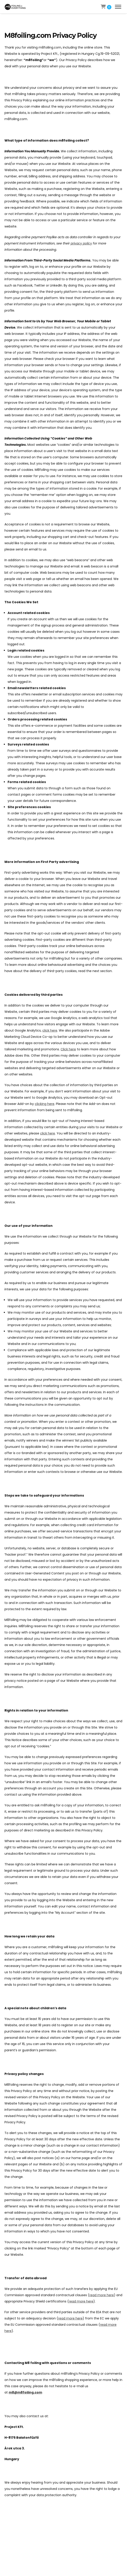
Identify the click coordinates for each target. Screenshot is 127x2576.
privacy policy (81, 243)
